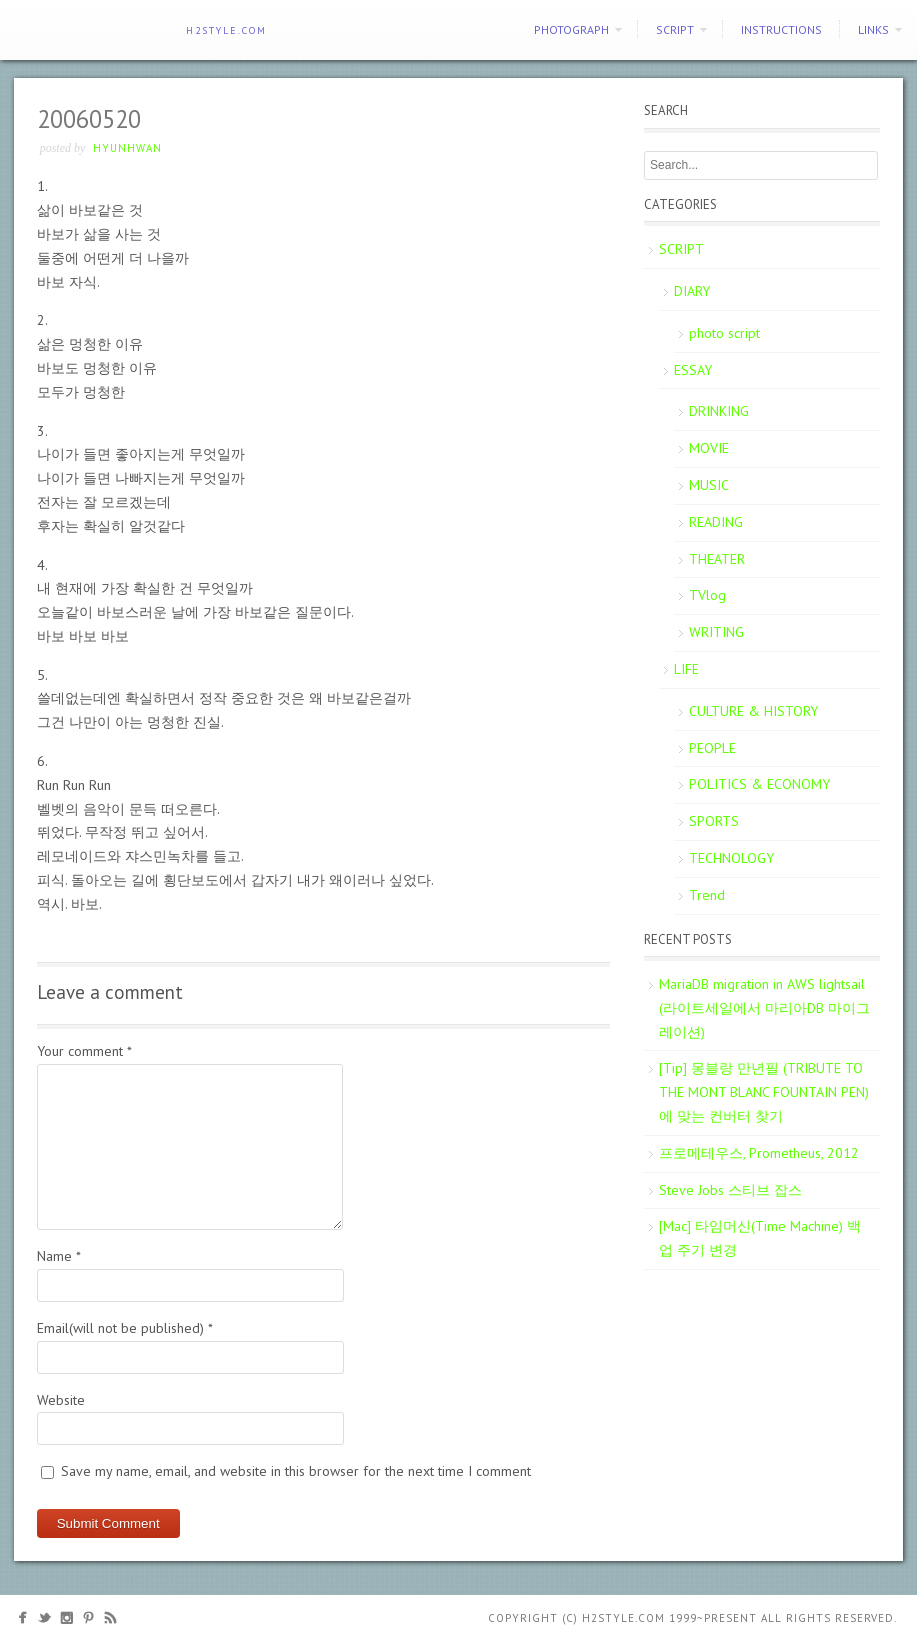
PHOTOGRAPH (571, 29)
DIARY (692, 291)
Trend (707, 895)
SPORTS (714, 821)
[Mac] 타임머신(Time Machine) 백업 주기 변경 (760, 1238)
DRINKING (719, 411)
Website (61, 1400)
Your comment (84, 1051)
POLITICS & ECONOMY (759, 784)
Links (873, 29)
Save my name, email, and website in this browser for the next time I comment (296, 1471)
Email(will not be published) (125, 1328)
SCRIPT (675, 29)
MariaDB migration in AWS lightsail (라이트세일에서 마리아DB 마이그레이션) (764, 1008)
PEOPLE (712, 748)
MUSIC (709, 485)
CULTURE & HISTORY (753, 711)
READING (716, 522)
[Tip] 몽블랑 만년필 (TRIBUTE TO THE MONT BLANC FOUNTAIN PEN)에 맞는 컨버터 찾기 (764, 1092)
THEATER (717, 559)
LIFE (686, 669)
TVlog (707, 595)
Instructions (781, 29)
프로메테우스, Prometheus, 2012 (759, 1153)
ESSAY (693, 370)
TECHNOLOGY (731, 858)
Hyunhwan (127, 148)
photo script (724, 333)
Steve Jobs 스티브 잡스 (730, 1190)
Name (59, 1256)
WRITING (716, 632)
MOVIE (709, 448)
